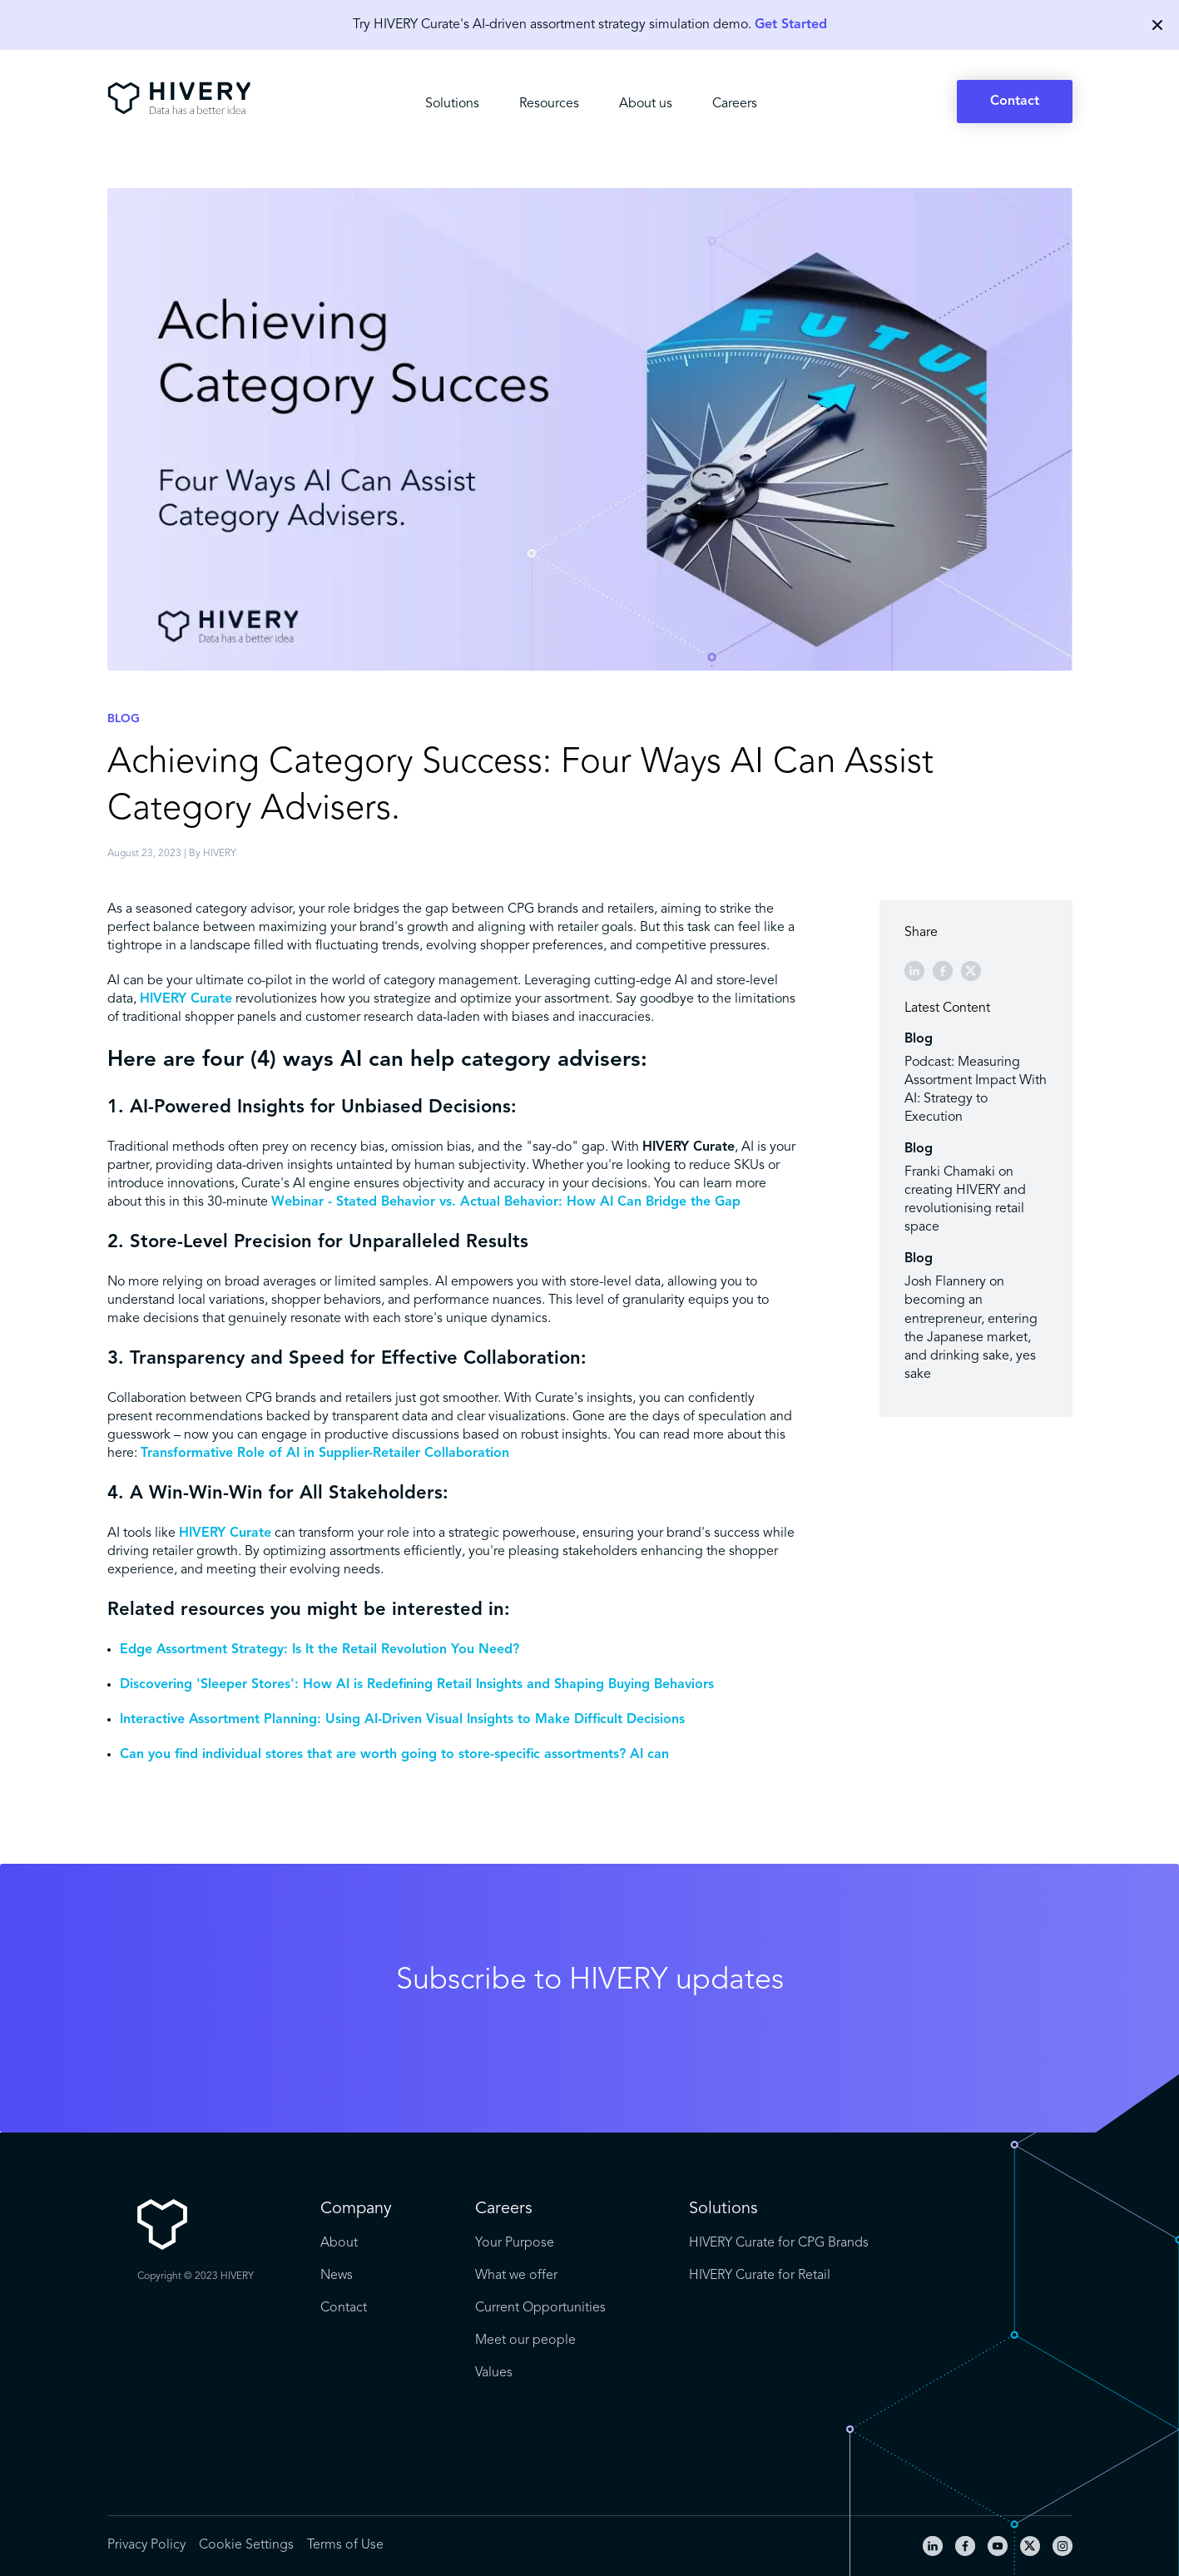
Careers (734, 104)
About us (645, 104)
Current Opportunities (540, 2308)
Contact (1014, 101)
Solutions (452, 104)
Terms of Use (345, 2545)
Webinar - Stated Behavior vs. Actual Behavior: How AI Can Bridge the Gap (506, 1202)
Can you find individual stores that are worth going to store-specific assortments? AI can (394, 1754)
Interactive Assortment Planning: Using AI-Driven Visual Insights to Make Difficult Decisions (402, 1719)
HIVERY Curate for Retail (759, 2275)
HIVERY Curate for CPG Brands (779, 2243)
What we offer (516, 2275)
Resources (549, 104)
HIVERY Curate (186, 999)
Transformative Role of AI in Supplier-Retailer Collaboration (325, 1453)
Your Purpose (514, 2243)
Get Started (791, 25)
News (336, 2275)
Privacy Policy (146, 2545)
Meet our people (525, 2340)
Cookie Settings (246, 2545)
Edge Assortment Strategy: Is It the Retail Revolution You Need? (319, 1650)
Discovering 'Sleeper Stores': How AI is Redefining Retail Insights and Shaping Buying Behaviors (417, 1685)
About (339, 2243)
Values (494, 2373)
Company (356, 2209)
